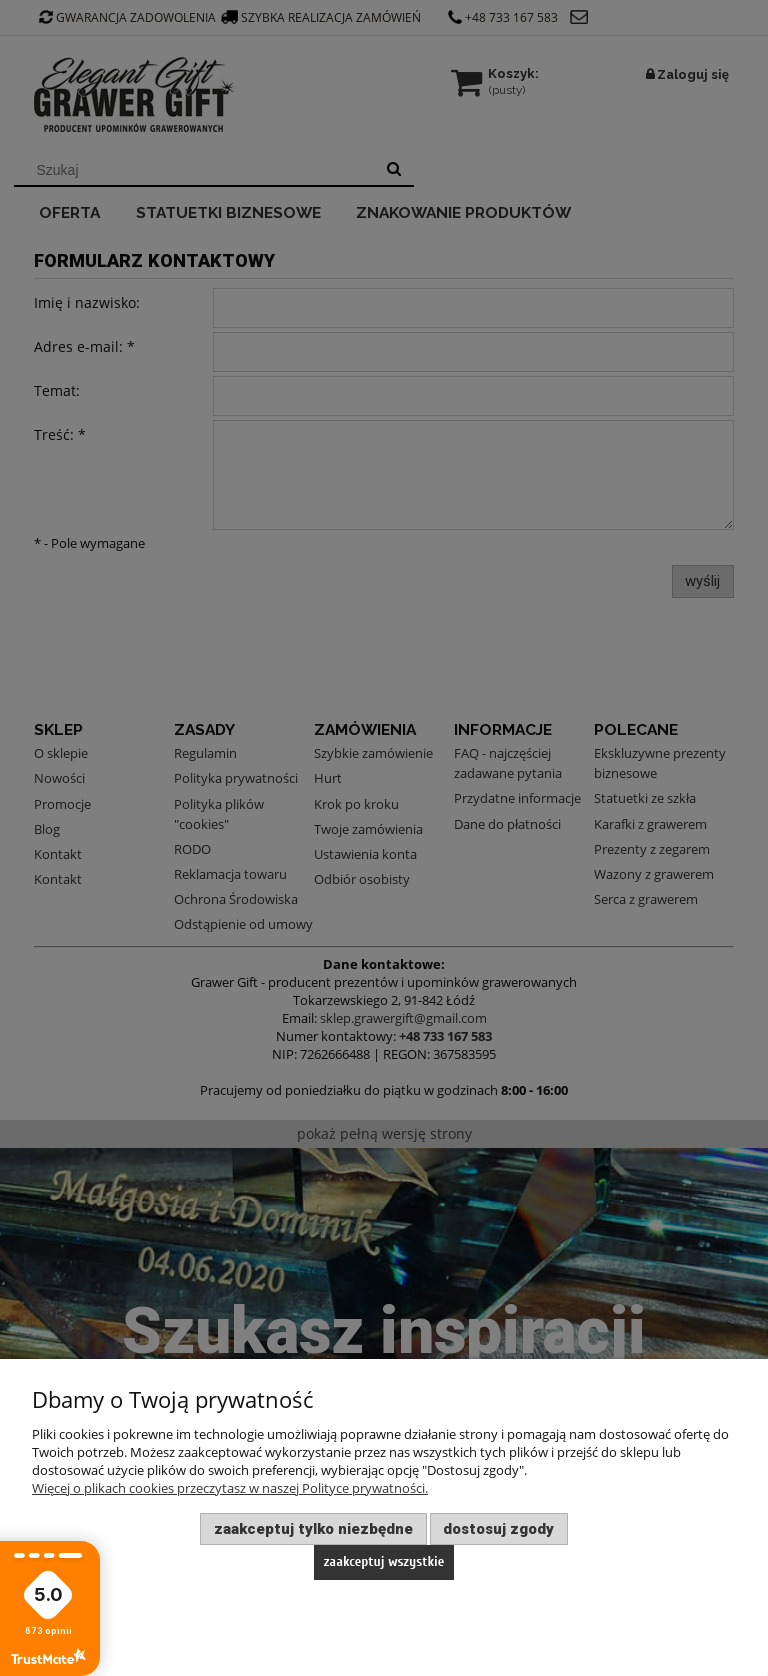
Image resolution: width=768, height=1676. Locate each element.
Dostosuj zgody (498, 1529)
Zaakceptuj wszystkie (384, 1561)
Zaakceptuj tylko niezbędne (313, 1529)
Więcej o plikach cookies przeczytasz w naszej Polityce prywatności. (230, 1488)
